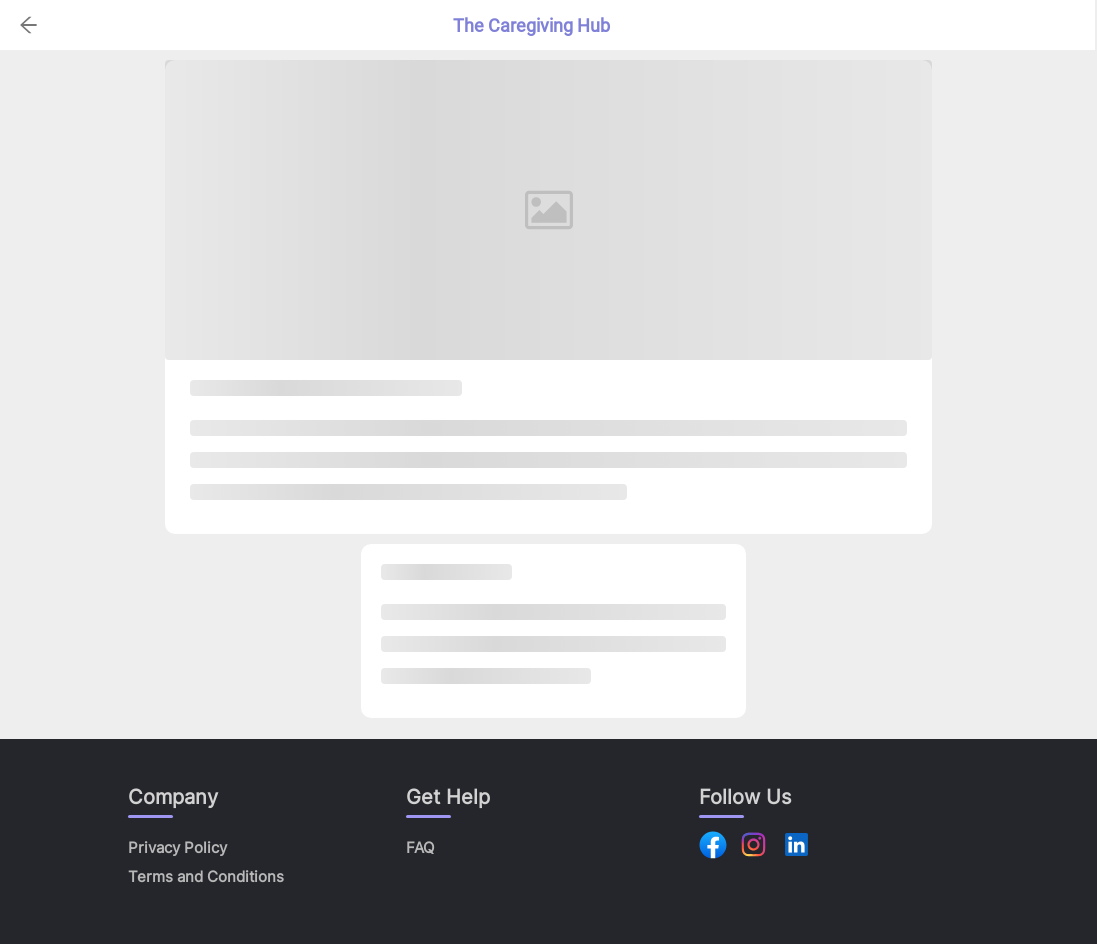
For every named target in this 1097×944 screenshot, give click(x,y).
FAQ (420, 847)
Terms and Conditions (206, 876)
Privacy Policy (177, 847)
